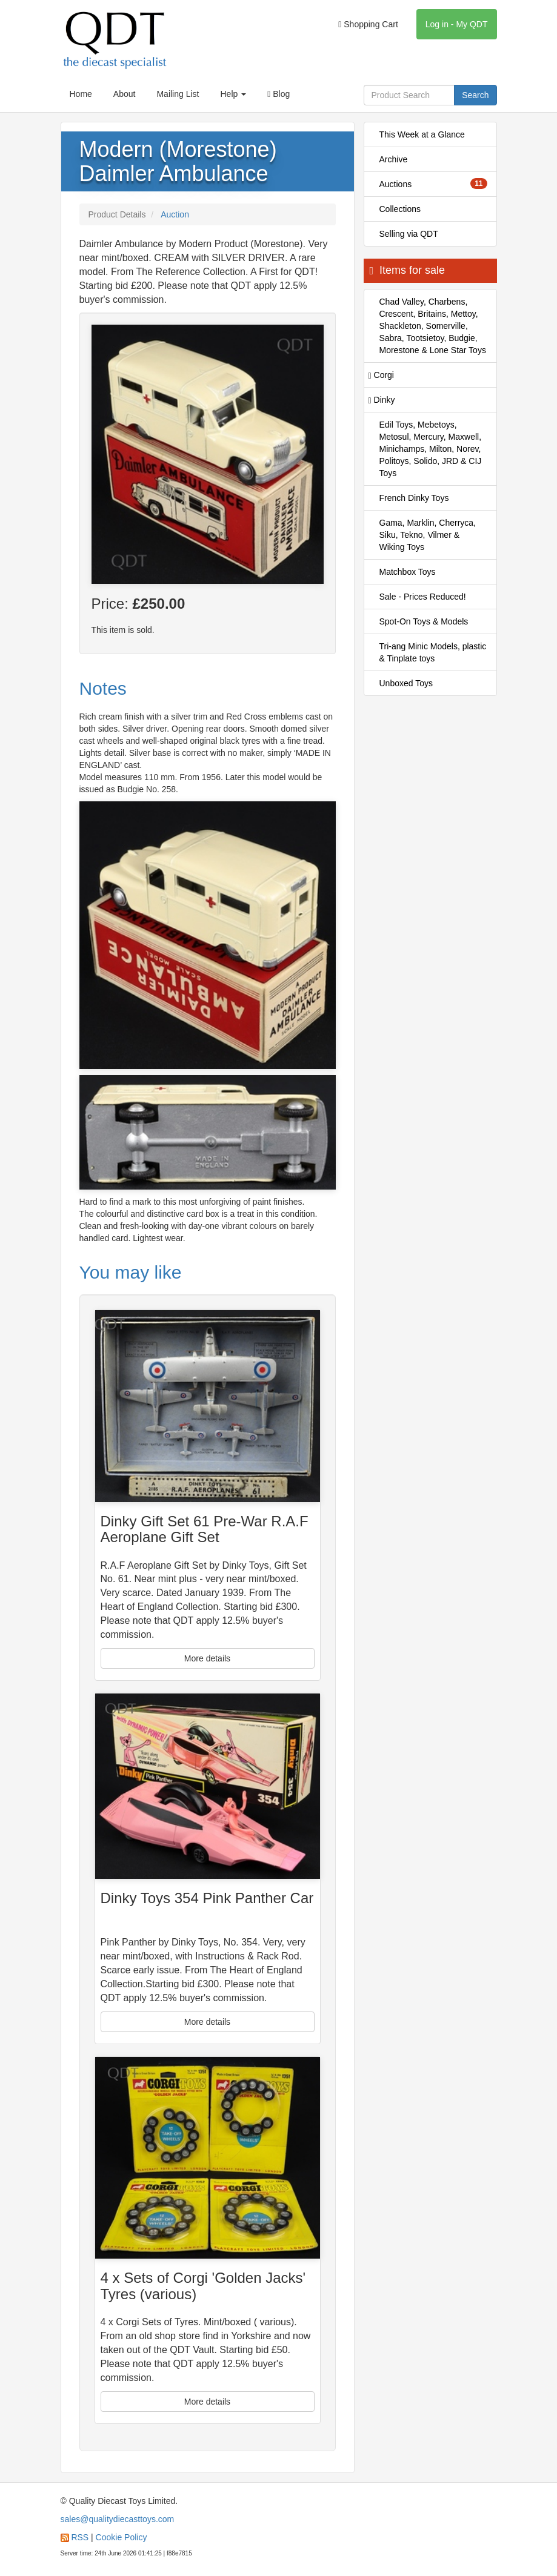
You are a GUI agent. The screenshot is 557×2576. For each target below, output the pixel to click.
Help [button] (233, 94)
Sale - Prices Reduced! (422, 596)
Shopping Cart (368, 24)
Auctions (433, 183)
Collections (400, 209)
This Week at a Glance (422, 134)
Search (475, 95)
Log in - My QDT (456, 24)
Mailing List (177, 94)
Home (81, 94)
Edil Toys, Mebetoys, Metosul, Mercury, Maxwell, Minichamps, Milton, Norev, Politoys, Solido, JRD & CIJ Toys (430, 449)
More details (207, 1658)
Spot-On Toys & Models (424, 621)
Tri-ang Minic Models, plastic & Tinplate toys (433, 652)
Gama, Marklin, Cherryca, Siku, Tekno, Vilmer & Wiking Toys (427, 535)
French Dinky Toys (414, 498)
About (124, 94)
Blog (278, 94)
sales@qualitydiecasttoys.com (118, 2519)
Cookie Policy (121, 2537)
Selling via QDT (408, 234)
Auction (175, 214)
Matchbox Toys (407, 572)
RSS (79, 2537)
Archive (393, 159)
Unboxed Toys (406, 683)
